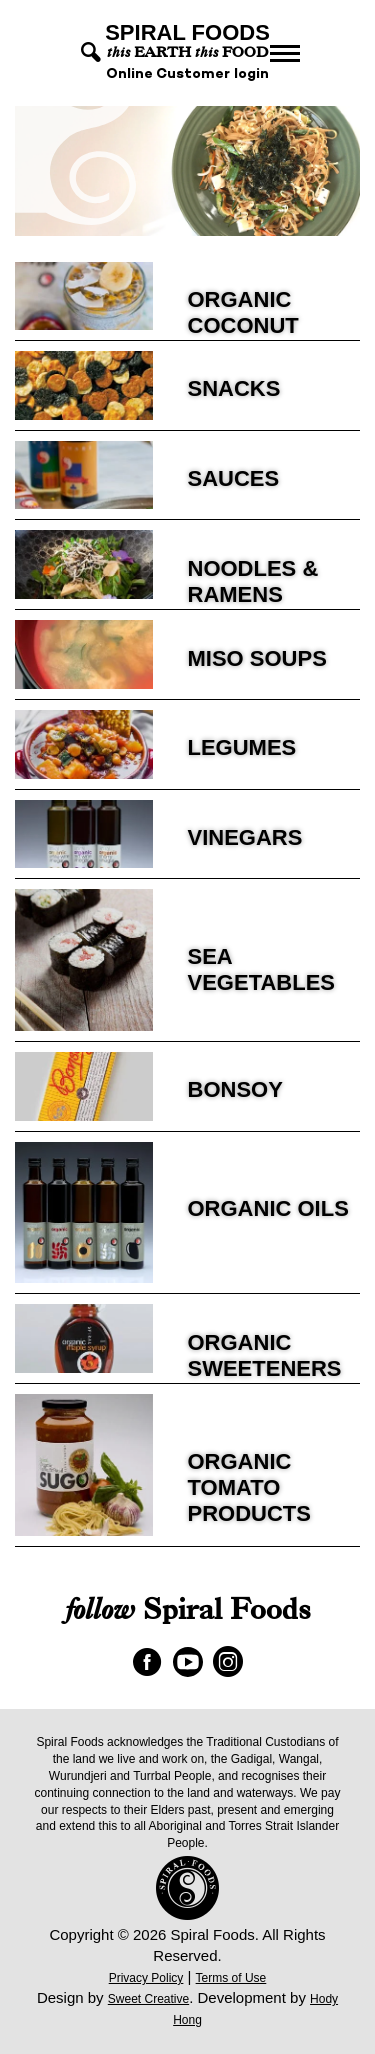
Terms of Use (231, 1978)
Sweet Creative (148, 1999)
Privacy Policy (146, 1978)
